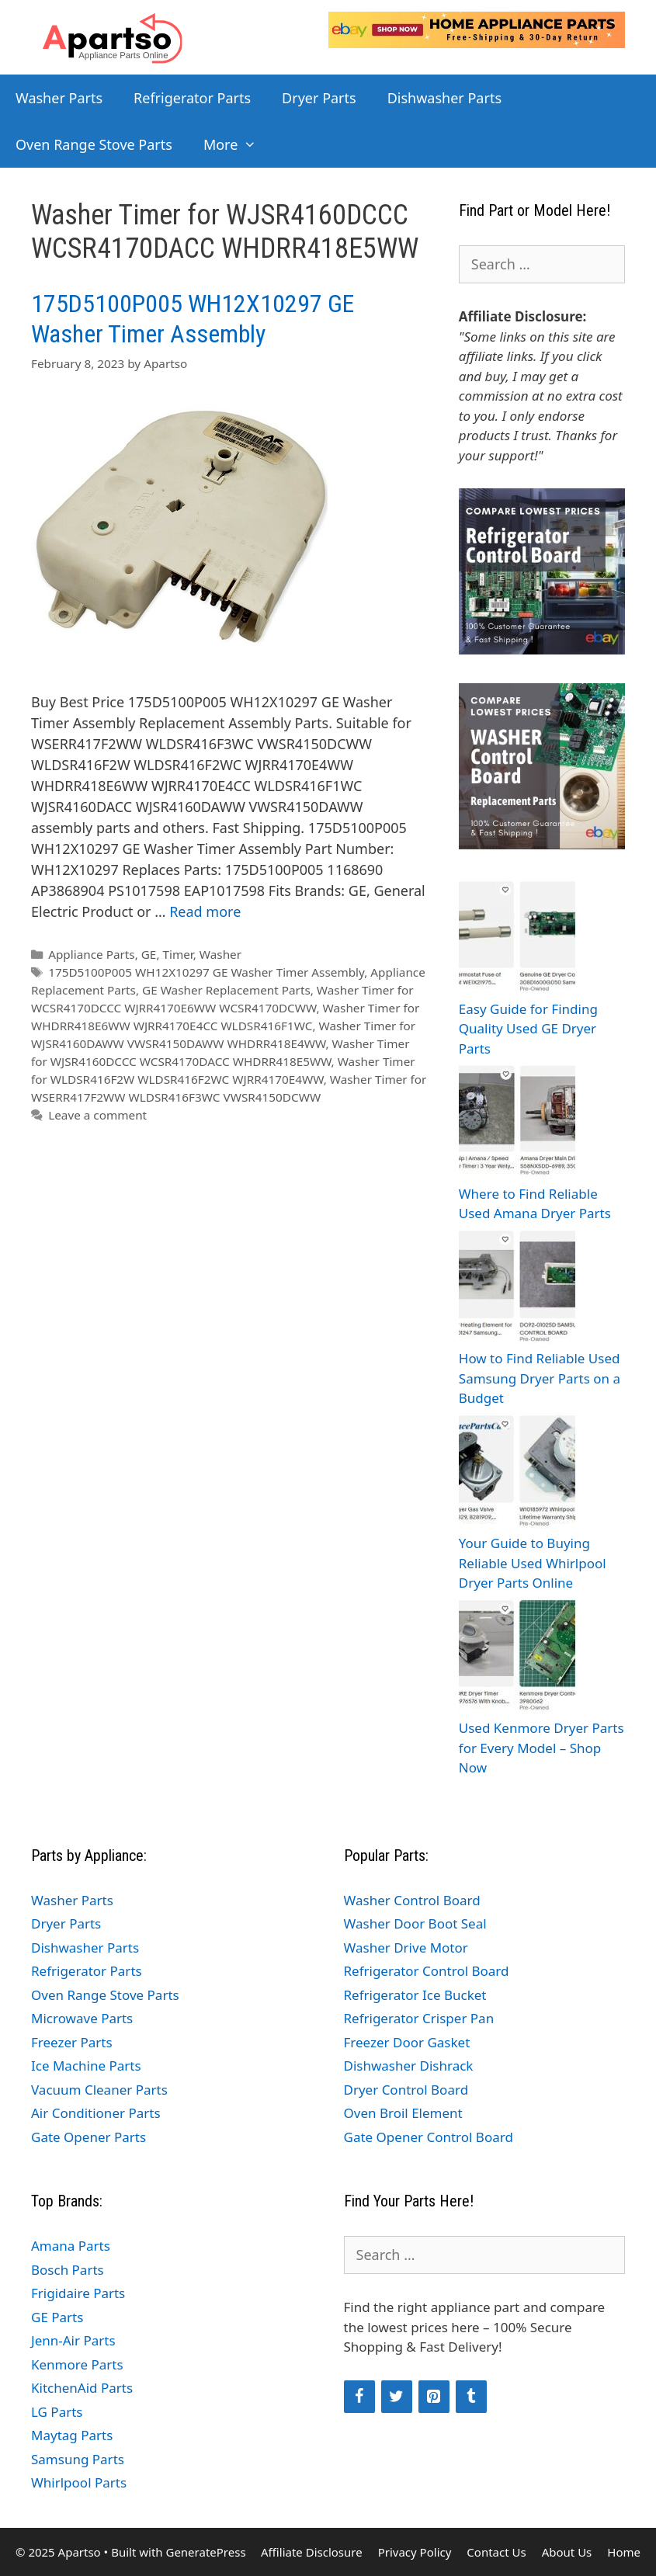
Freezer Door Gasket (407, 2042)
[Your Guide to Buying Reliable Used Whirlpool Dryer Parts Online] (517, 1473)
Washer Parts (59, 98)
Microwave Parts (82, 2018)
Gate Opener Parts (88, 2137)
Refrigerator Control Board (426, 1971)
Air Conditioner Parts (96, 2113)
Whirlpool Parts (79, 2482)
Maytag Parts (72, 2435)
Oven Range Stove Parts (94, 144)
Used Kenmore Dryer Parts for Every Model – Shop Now (541, 1747)
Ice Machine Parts (86, 2065)
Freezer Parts (72, 2042)
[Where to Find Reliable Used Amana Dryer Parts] (517, 1123)
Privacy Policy (415, 2552)
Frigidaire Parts (78, 2293)
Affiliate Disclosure (312, 2552)
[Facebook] (359, 2396)
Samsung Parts (77, 2459)
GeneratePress (205, 2552)
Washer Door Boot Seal (415, 1923)
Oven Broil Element (403, 2113)
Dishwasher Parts (444, 98)
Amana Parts (70, 2246)
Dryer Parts (319, 98)
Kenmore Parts (77, 2364)
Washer (220, 954)
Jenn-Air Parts (73, 2340)
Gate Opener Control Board (428, 2137)
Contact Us (496, 2552)
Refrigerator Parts (192, 98)
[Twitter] (396, 2396)
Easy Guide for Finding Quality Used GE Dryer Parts (528, 1028)
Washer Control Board (412, 1900)
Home (623, 2552)
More (237, 144)
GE (149, 954)
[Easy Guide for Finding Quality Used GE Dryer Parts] (517, 938)
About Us (567, 2552)
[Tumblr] (471, 2396)
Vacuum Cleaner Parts (99, 2090)
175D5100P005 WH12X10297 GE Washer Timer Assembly (192, 318)
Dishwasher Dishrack (409, 2065)
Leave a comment (97, 1115)
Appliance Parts (91, 954)
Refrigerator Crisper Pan (419, 2018)
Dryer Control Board (406, 2090)
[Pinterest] (433, 2396)
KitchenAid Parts (82, 2388)
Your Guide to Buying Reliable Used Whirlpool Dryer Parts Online (532, 1563)
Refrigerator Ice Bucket (415, 1995)
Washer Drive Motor (406, 1947)
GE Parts (57, 2317)
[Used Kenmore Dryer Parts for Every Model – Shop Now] (517, 1658)
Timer (177, 954)
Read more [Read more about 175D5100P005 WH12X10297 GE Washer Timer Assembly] (205, 911)
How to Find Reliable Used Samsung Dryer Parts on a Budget (539, 1378)
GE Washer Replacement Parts (226, 990)
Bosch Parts (67, 2270)
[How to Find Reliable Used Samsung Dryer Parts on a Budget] (517, 1288)
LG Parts (57, 2412)
